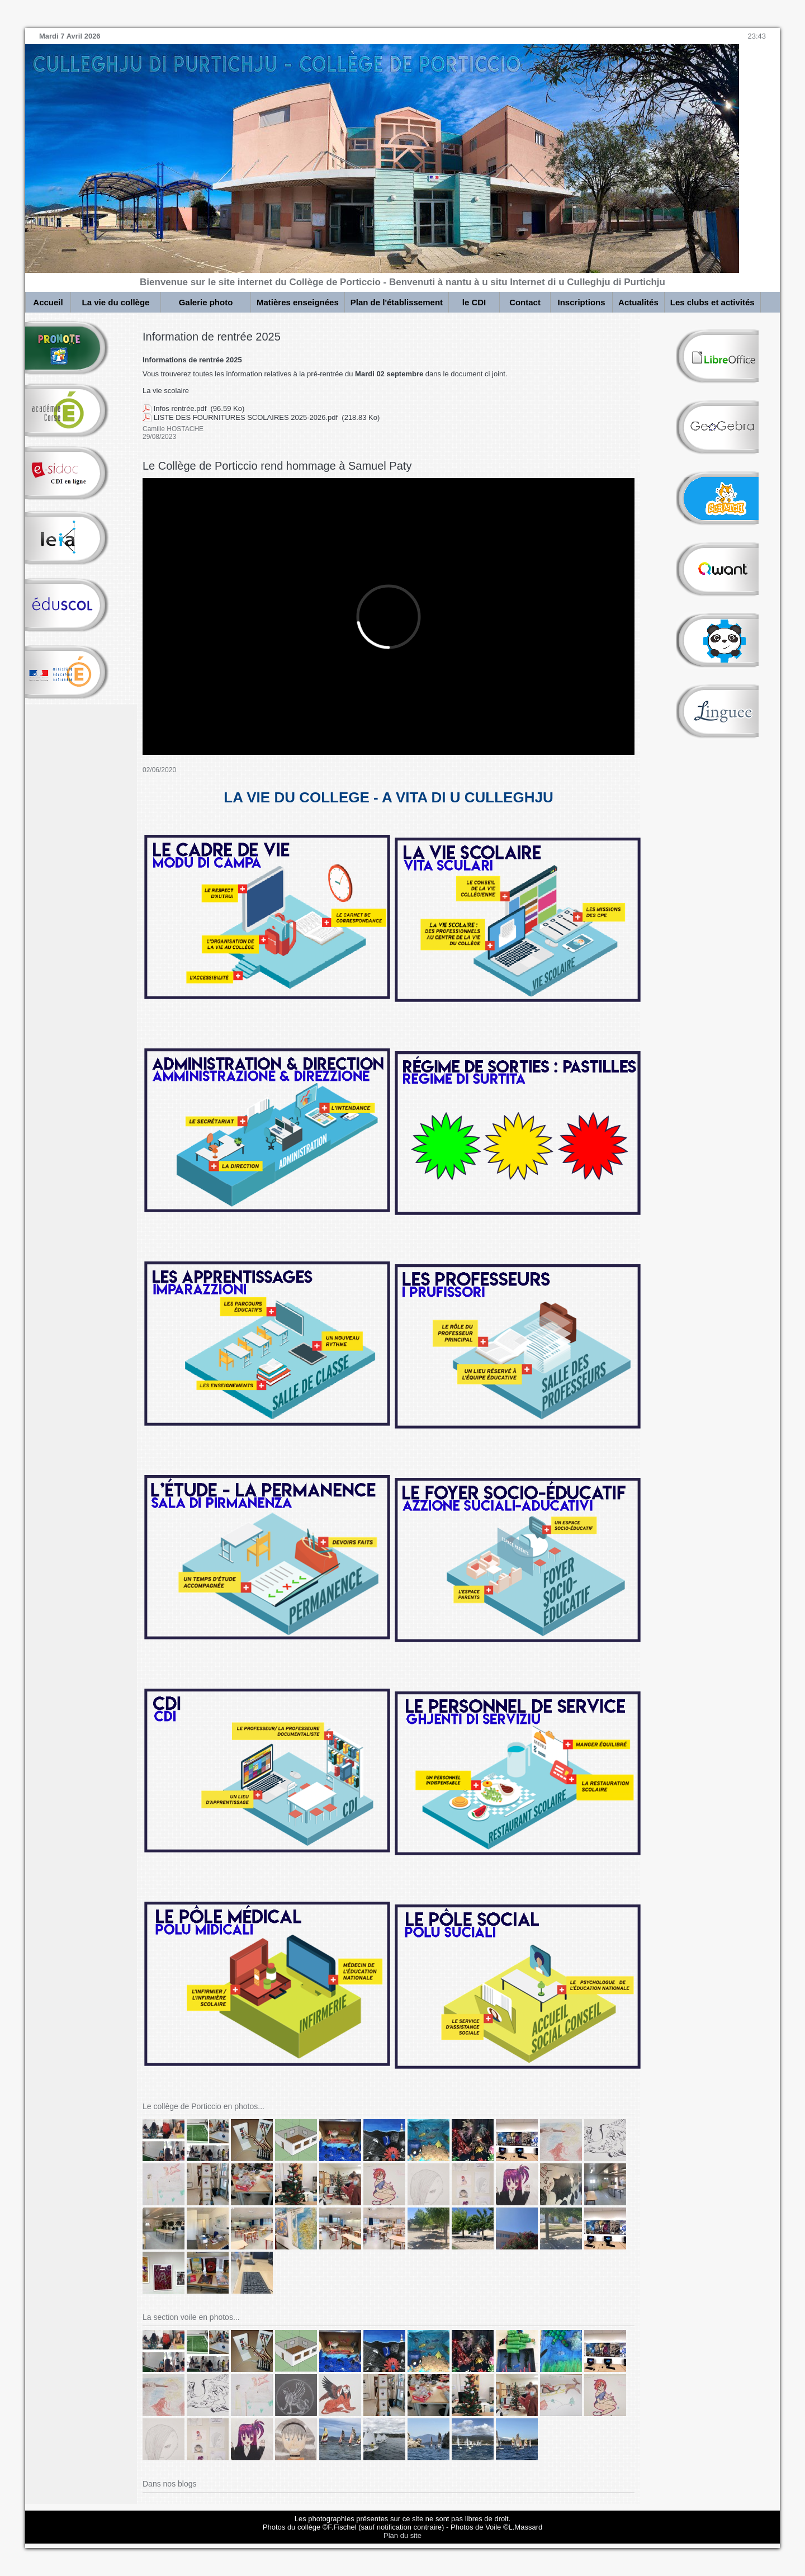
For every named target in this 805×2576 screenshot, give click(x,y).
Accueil (48, 302)
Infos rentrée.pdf (180, 408)
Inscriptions (581, 302)
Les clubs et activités (712, 302)
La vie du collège (116, 302)
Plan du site (402, 2535)
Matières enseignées (298, 302)
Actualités (638, 302)
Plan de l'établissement (397, 302)
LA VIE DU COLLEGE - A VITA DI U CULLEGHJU (388, 797)
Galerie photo (206, 302)
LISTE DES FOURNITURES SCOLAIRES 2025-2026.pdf (246, 417)
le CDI (474, 302)
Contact (525, 302)
